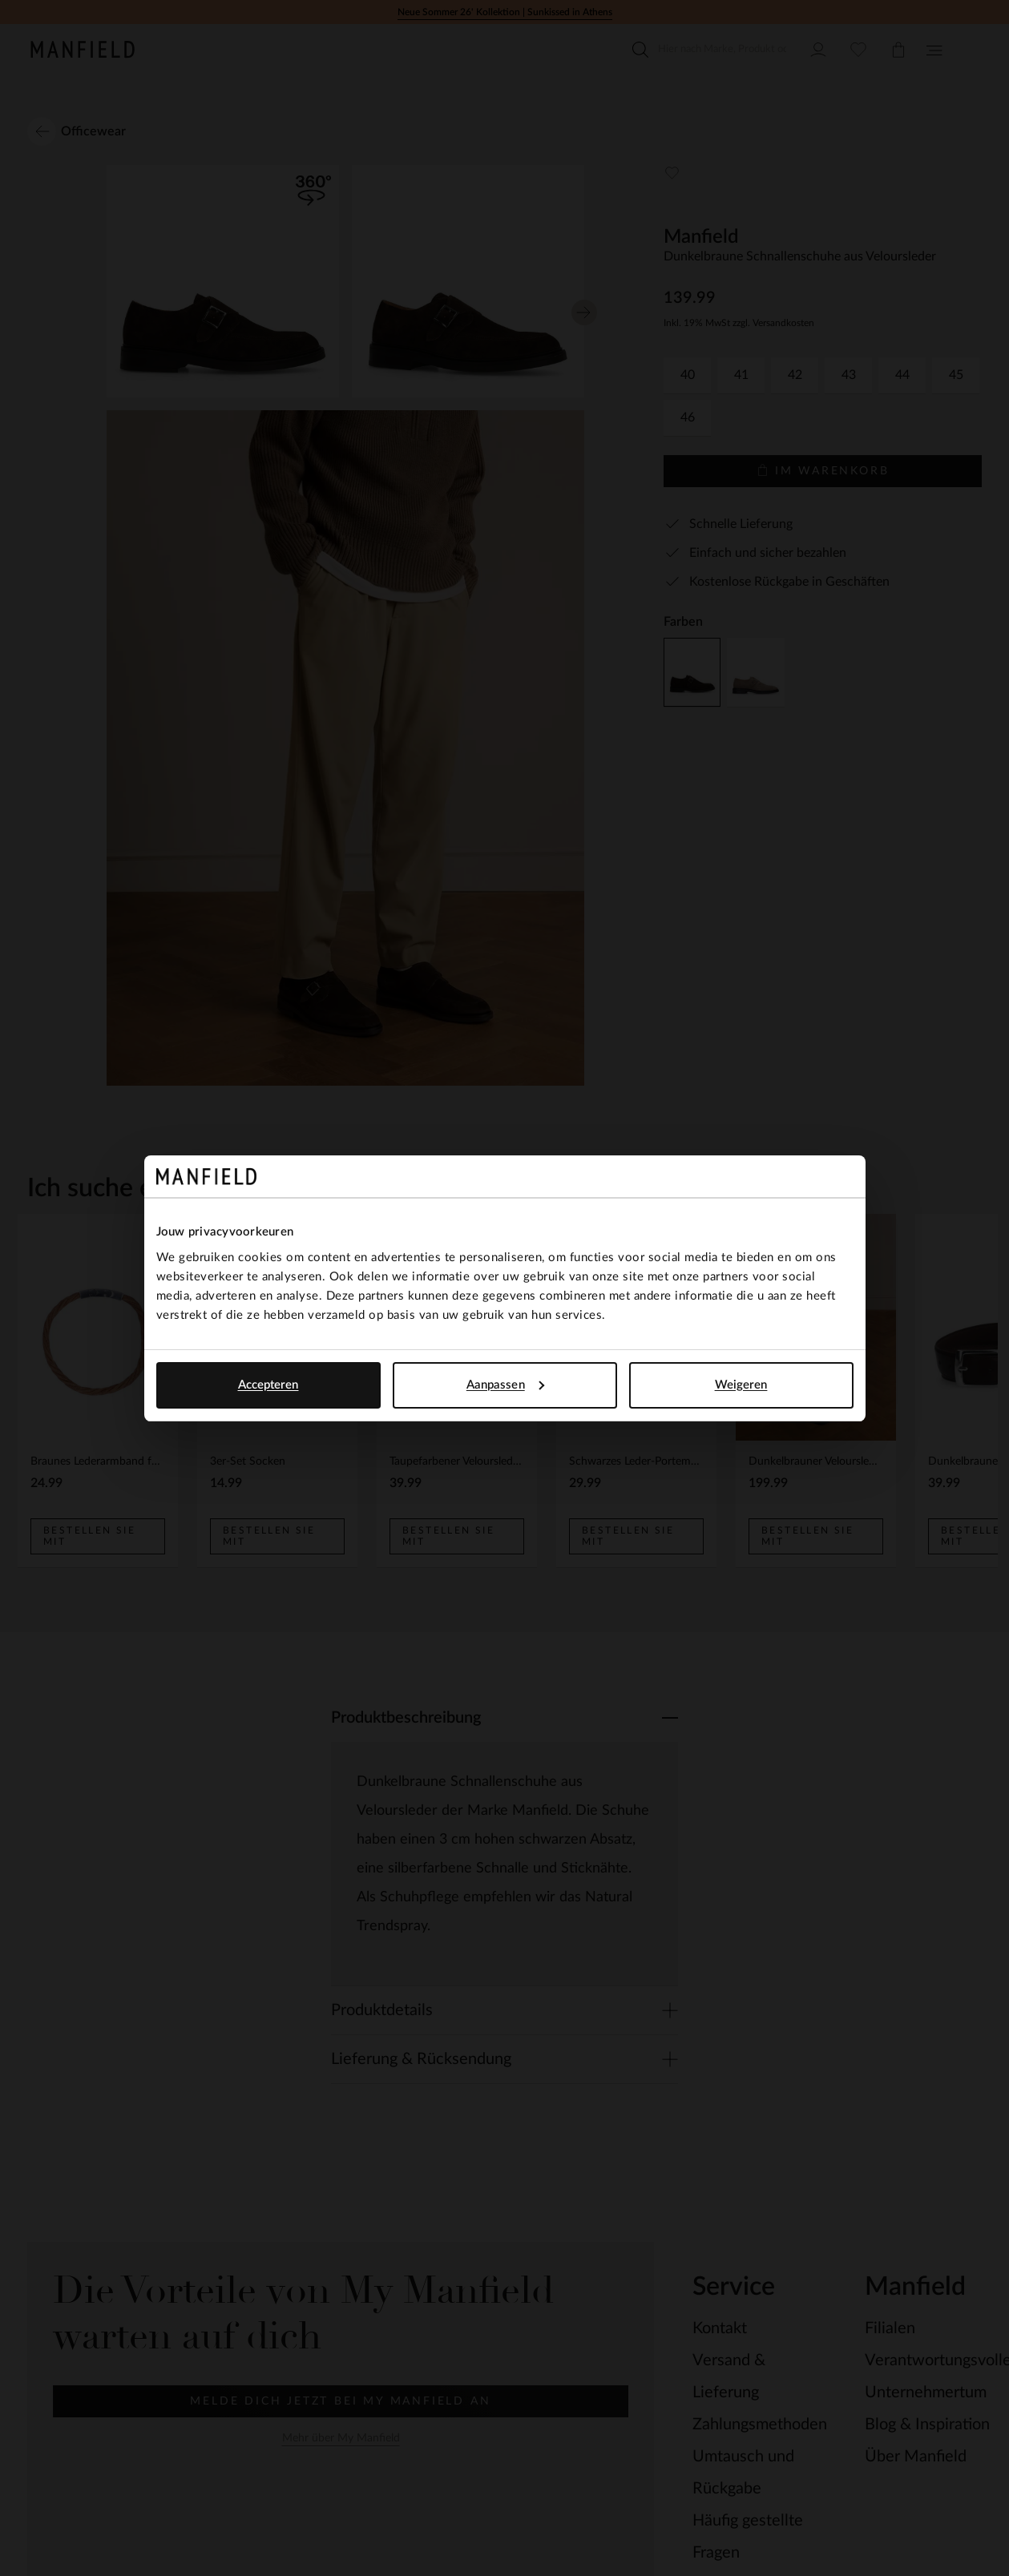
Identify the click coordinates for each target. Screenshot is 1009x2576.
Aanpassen (505, 1385)
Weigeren (741, 1385)
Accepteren (268, 1385)
